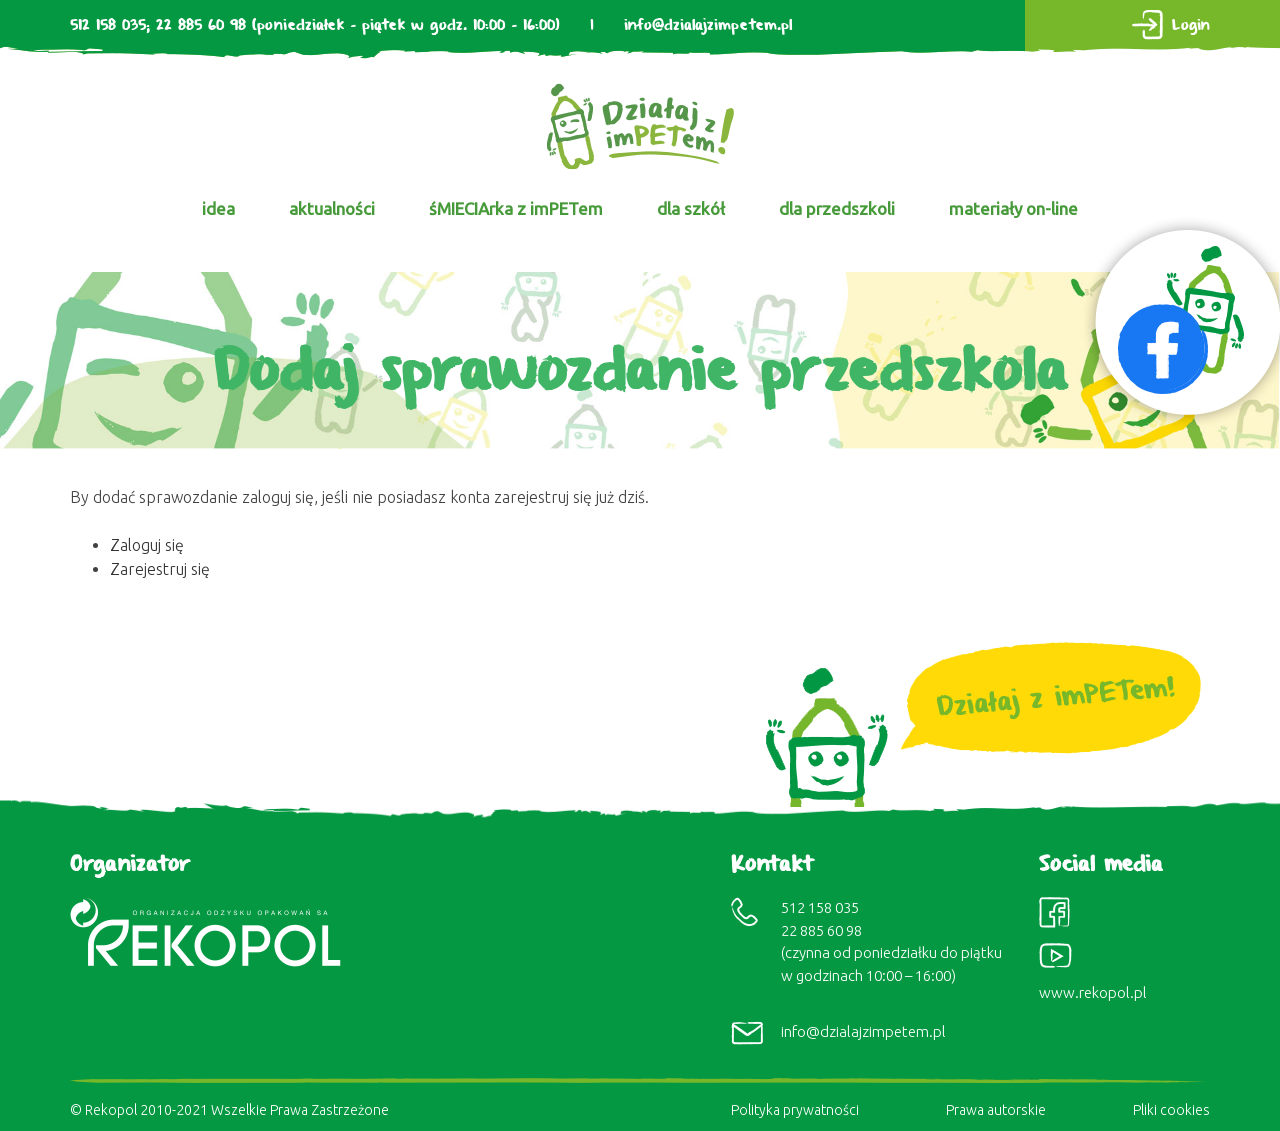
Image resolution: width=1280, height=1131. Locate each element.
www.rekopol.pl (1093, 992)
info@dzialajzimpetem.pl (708, 25)
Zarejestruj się (160, 569)
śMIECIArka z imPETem (516, 208)
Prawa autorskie (996, 1110)
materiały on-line (1013, 208)
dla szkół (691, 208)
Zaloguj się (147, 545)
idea (218, 208)
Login (1191, 25)
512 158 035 (108, 25)
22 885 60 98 (201, 25)
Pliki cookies (1171, 1110)
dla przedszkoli (837, 208)
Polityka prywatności (795, 1110)
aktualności (332, 208)
